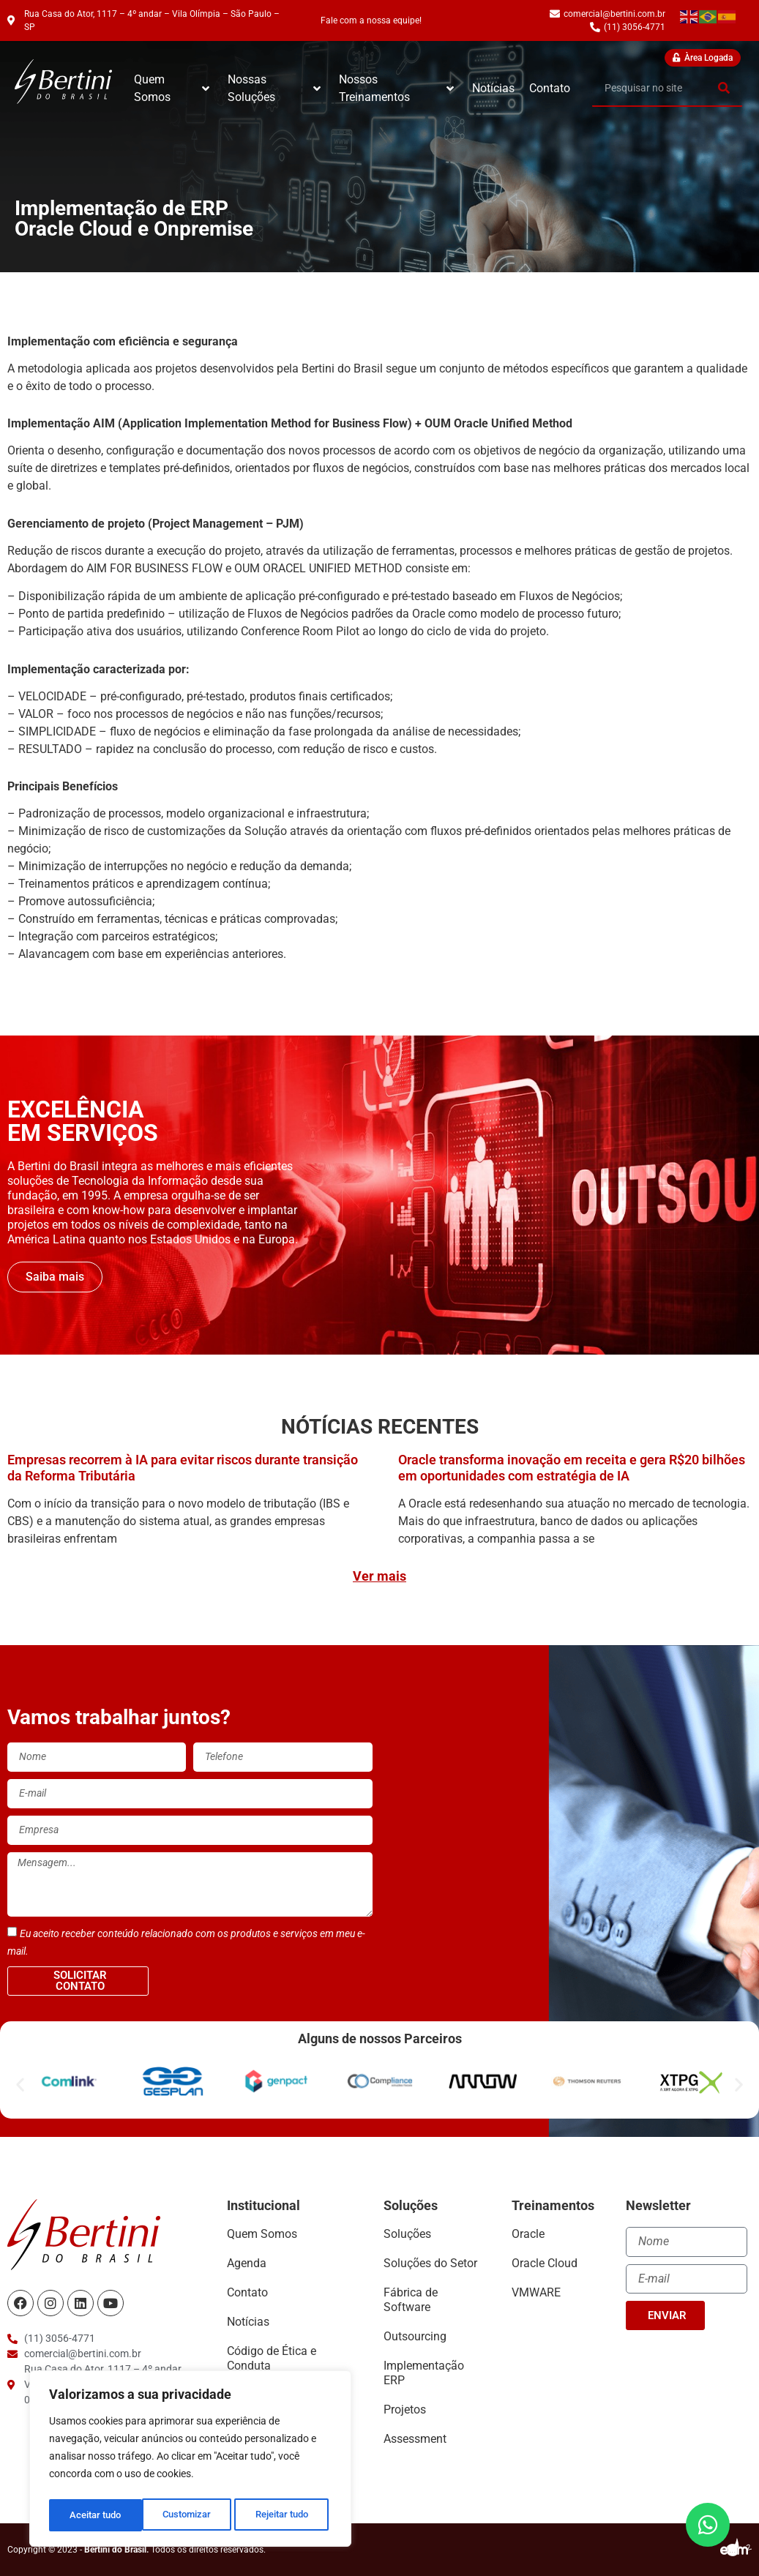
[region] (190, 2461)
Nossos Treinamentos (396, 88)
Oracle (528, 2234)
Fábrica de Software (411, 2299)
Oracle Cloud (544, 2263)
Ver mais (379, 1576)
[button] (20, 2084)
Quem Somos (171, 88)
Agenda (246, 2263)
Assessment (415, 2439)
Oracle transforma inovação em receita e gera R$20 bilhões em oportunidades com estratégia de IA (571, 1467)
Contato (549, 88)
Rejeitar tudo (188, 2515)
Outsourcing (415, 2336)
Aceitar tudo (286, 2515)
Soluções (407, 2234)
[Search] (724, 87)
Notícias (493, 88)
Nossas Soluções (274, 88)
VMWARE (536, 2292)
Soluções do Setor (430, 2263)
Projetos (405, 2409)
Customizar (92, 2515)
